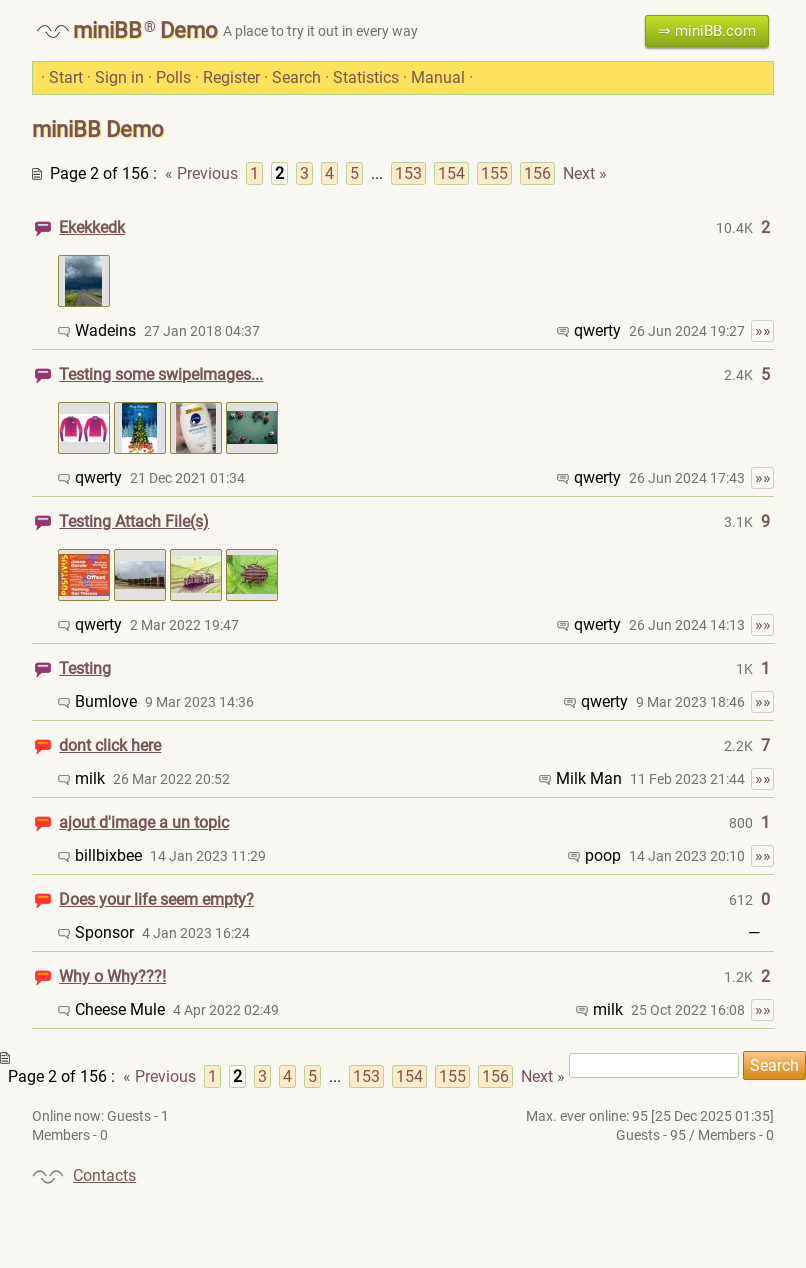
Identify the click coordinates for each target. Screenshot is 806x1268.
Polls (173, 77)
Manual (438, 77)
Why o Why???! (112, 976)
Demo (189, 30)
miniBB (107, 30)
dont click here (110, 745)
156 (537, 173)
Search (296, 77)
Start (66, 77)
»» (763, 330)
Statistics (366, 77)
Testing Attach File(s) (134, 521)
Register (231, 77)
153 (408, 173)
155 (494, 173)
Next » (585, 173)
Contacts (104, 1175)
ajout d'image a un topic (144, 822)
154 (451, 173)
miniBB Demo (98, 129)
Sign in (119, 77)
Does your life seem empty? (156, 899)
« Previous (201, 173)
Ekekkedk (92, 227)
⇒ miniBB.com (707, 31)
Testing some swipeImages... (161, 374)
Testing (85, 668)
